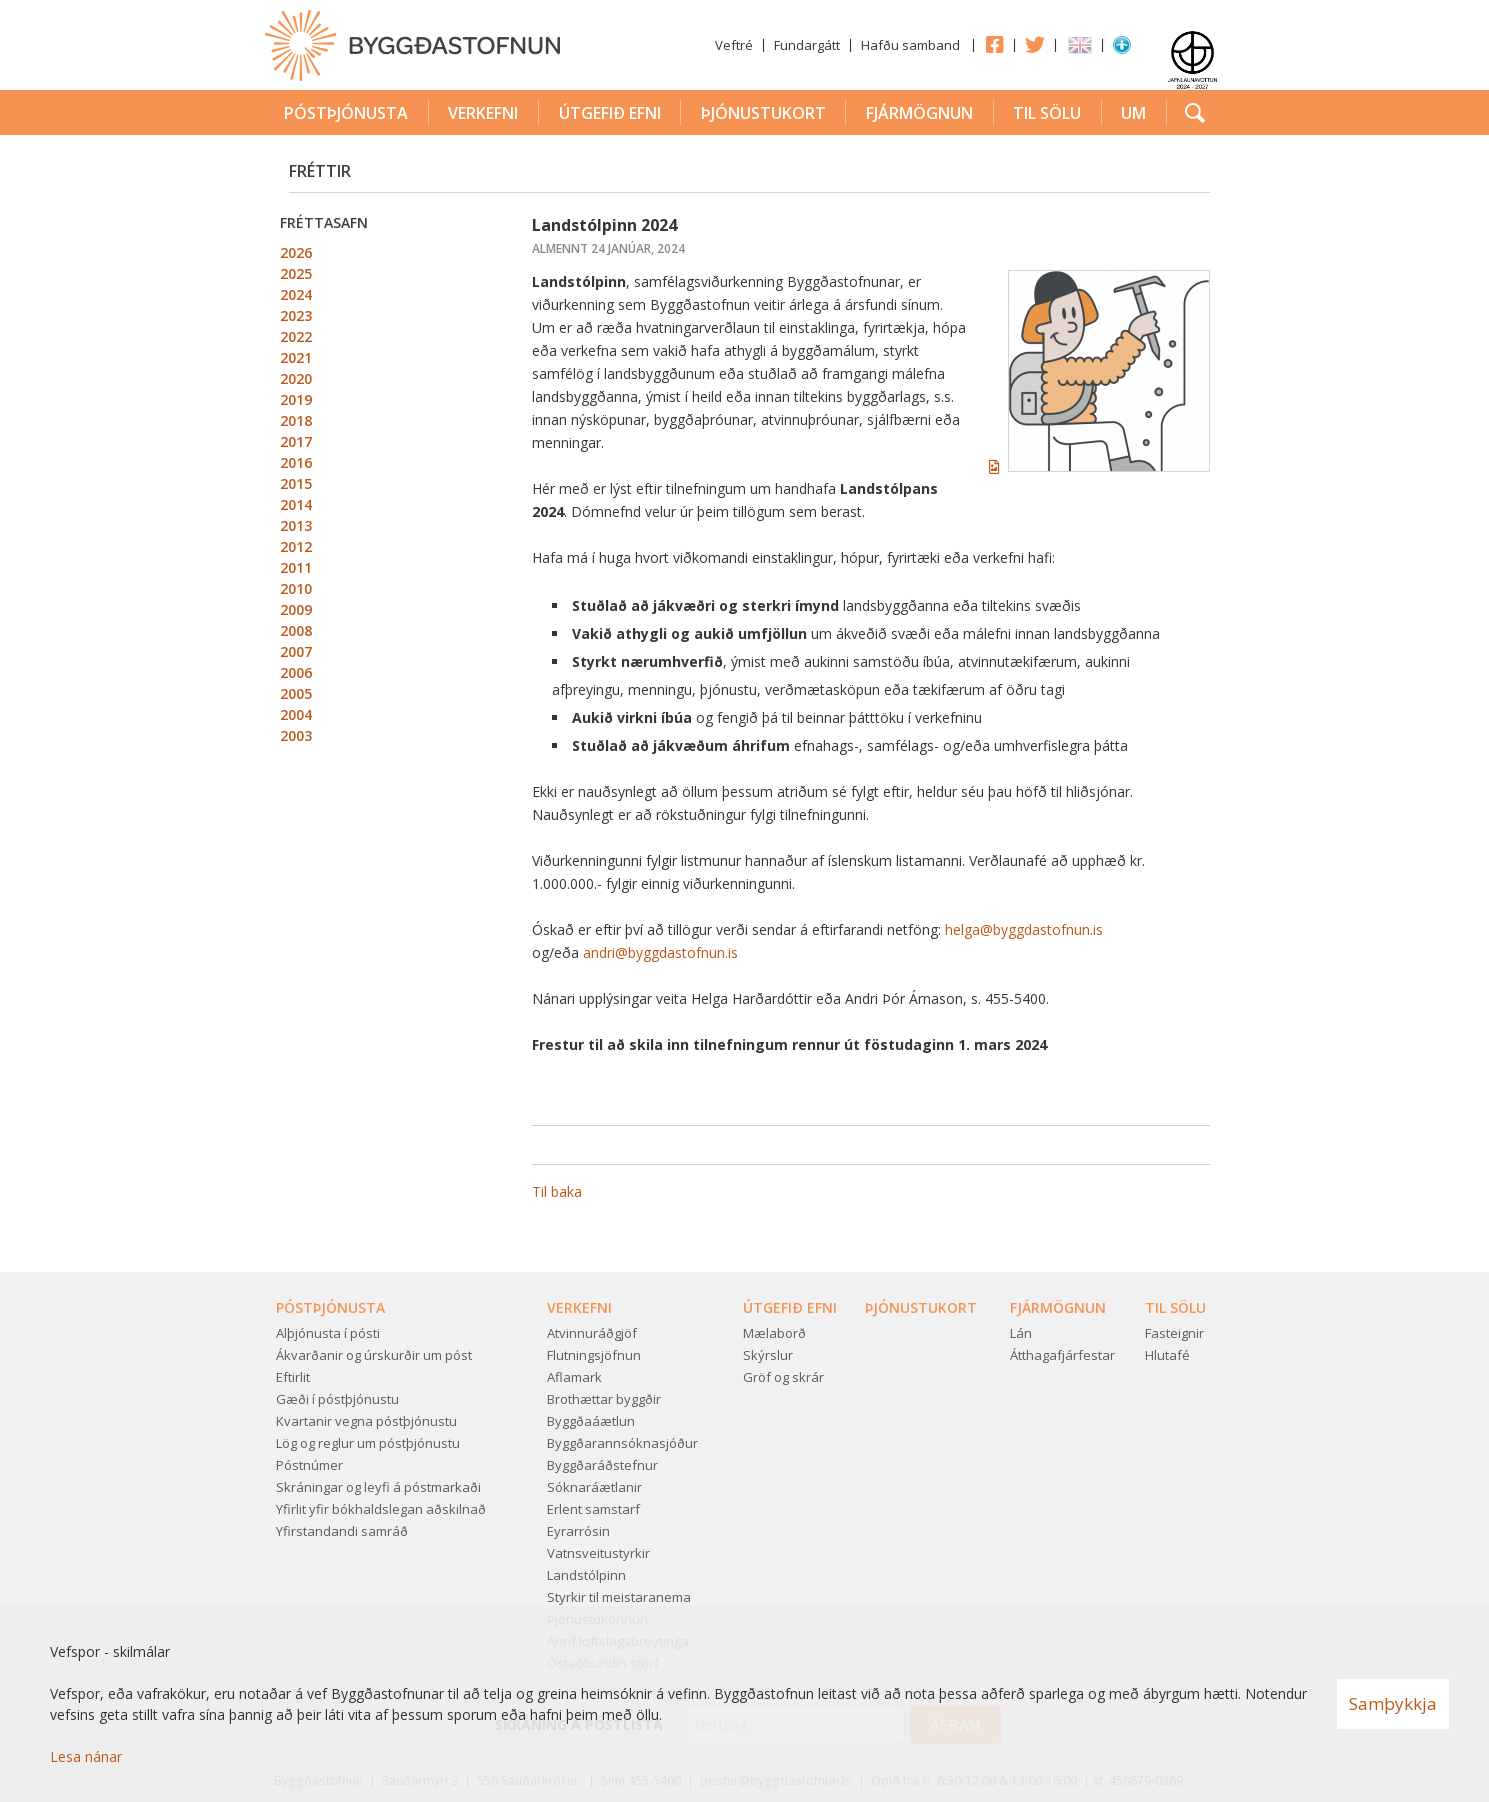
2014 (296, 504)
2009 (296, 609)
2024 (296, 294)
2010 (296, 588)
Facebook (994, 44)
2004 (296, 714)
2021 (296, 357)
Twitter (1035, 44)
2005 (296, 693)
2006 (296, 672)
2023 (296, 315)
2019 (296, 399)
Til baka (557, 1191)
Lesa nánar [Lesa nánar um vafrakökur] (86, 1756)
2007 (296, 651)
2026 (296, 252)
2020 (296, 378)
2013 (296, 525)
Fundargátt (807, 45)
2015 (296, 483)
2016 (296, 462)
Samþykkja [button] (1393, 1703)
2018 (296, 420)
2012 (296, 546)
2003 (296, 735)
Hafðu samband (910, 45)
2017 (296, 441)
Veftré (734, 45)
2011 (296, 567)
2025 (296, 273)
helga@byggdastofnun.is (1024, 929)
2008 (296, 630)
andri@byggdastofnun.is (660, 952)
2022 (296, 336)
